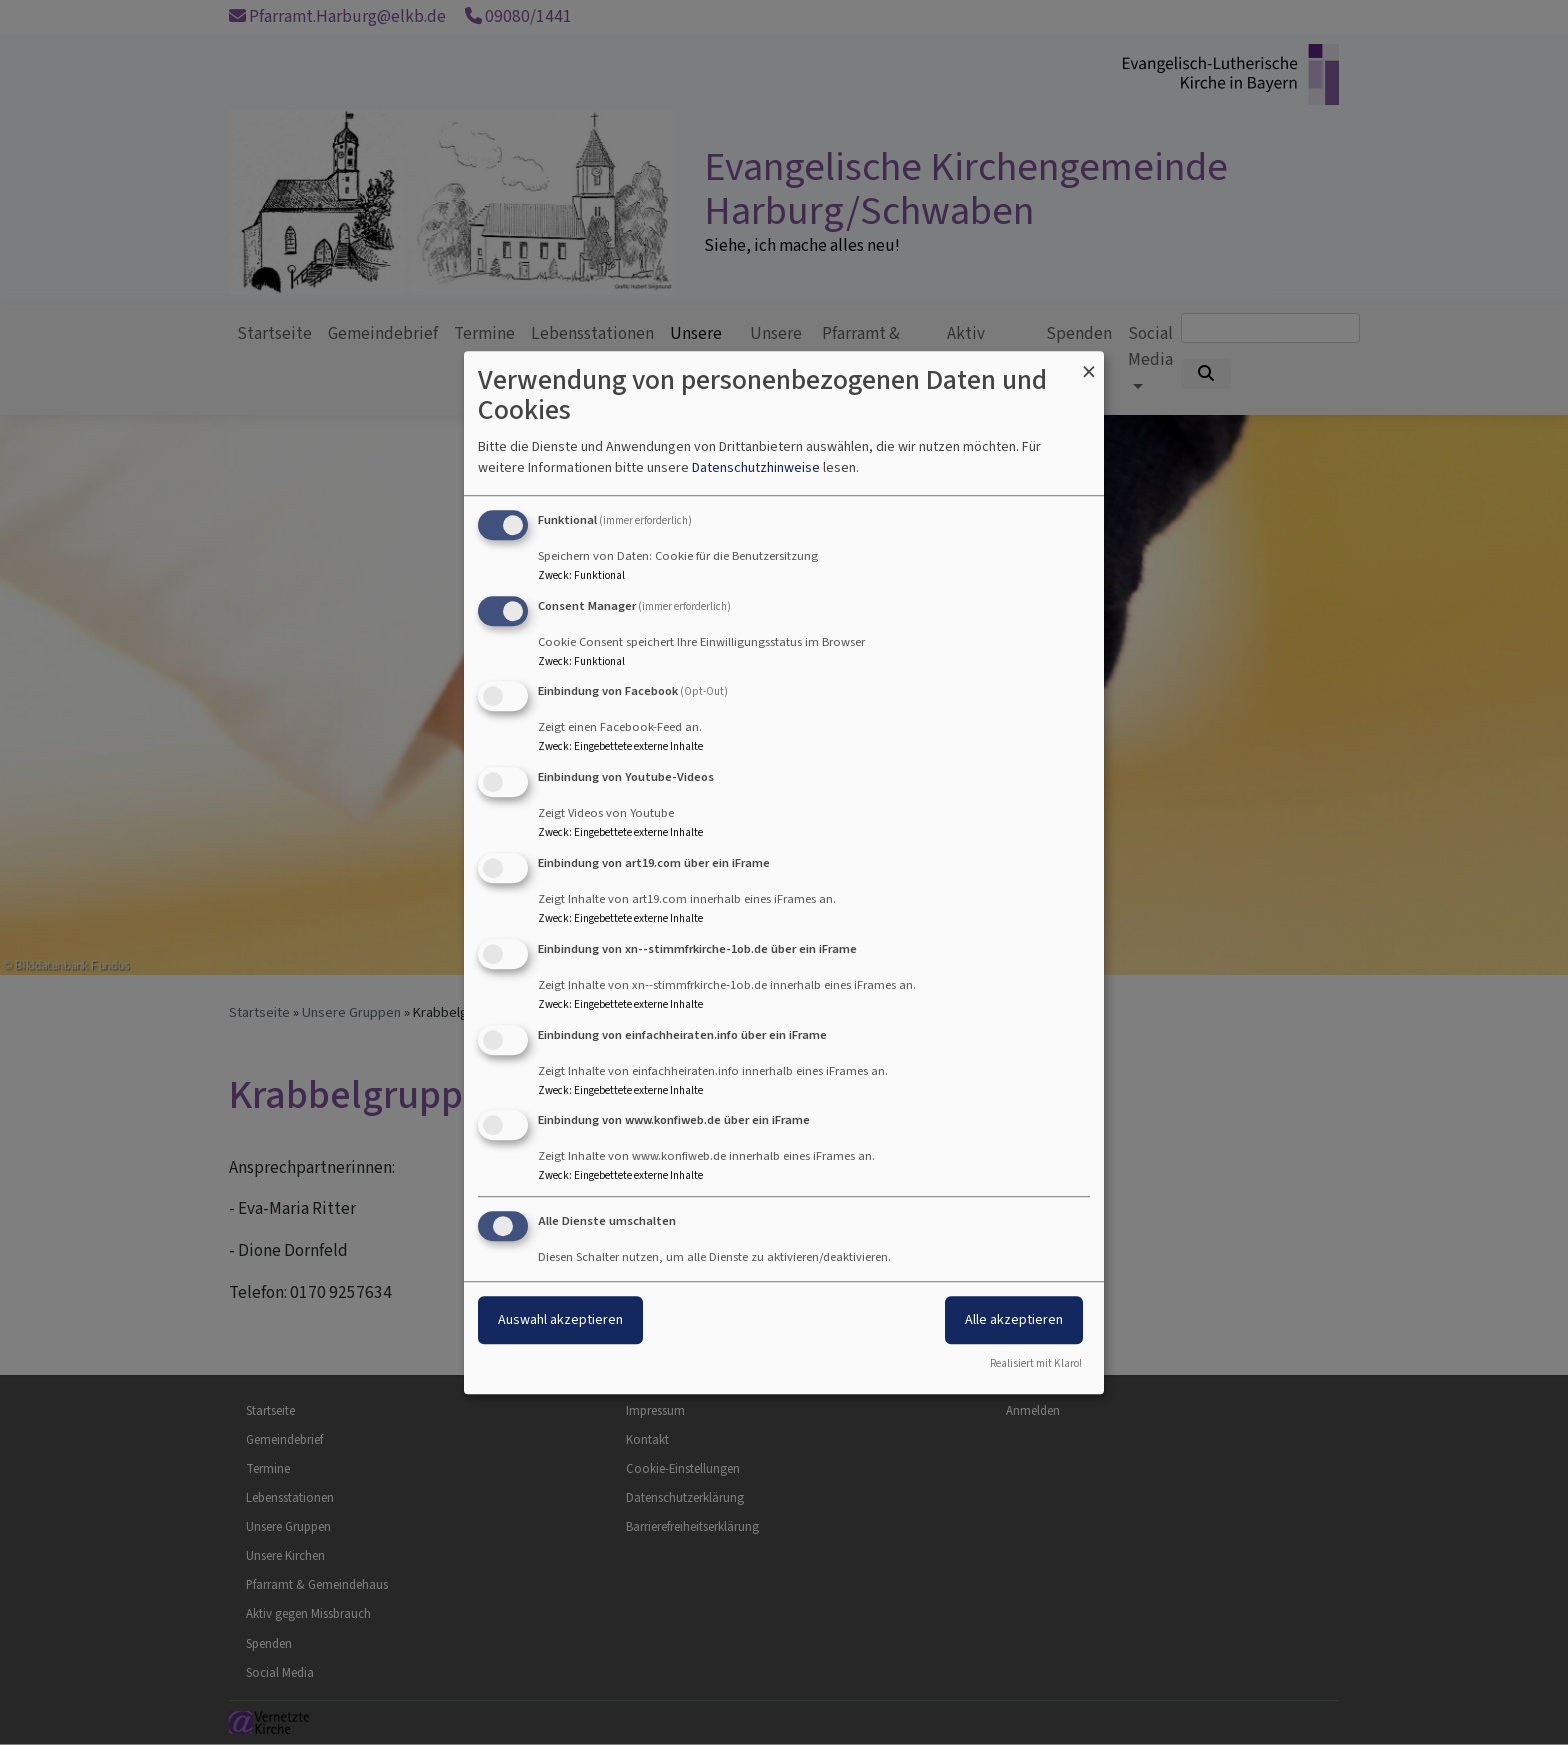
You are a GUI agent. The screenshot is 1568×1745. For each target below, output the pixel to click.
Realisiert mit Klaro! (1036, 1363)
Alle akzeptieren (1014, 1319)
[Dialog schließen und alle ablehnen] (1089, 363)
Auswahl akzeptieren (560, 1319)
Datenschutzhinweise (756, 467)
